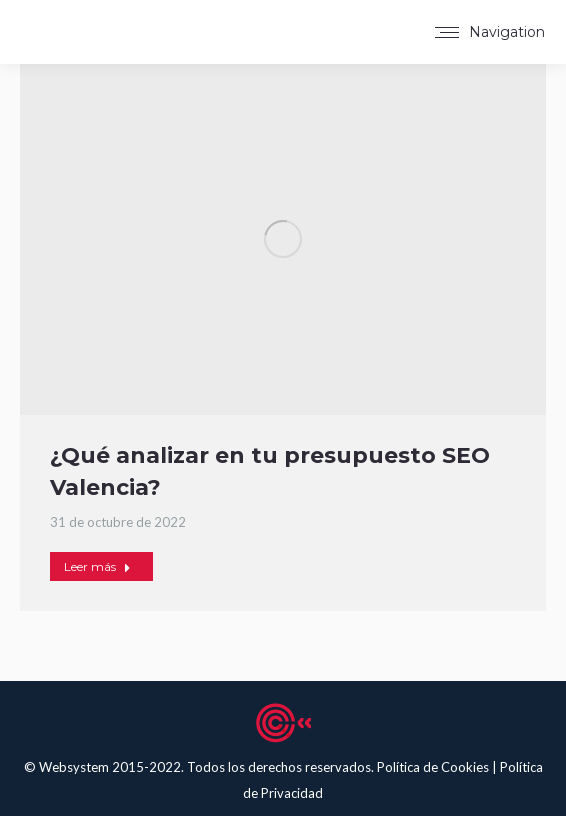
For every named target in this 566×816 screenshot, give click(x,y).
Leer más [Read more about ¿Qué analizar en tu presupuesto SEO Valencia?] (97, 566)
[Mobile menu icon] (490, 32)
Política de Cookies (434, 767)
